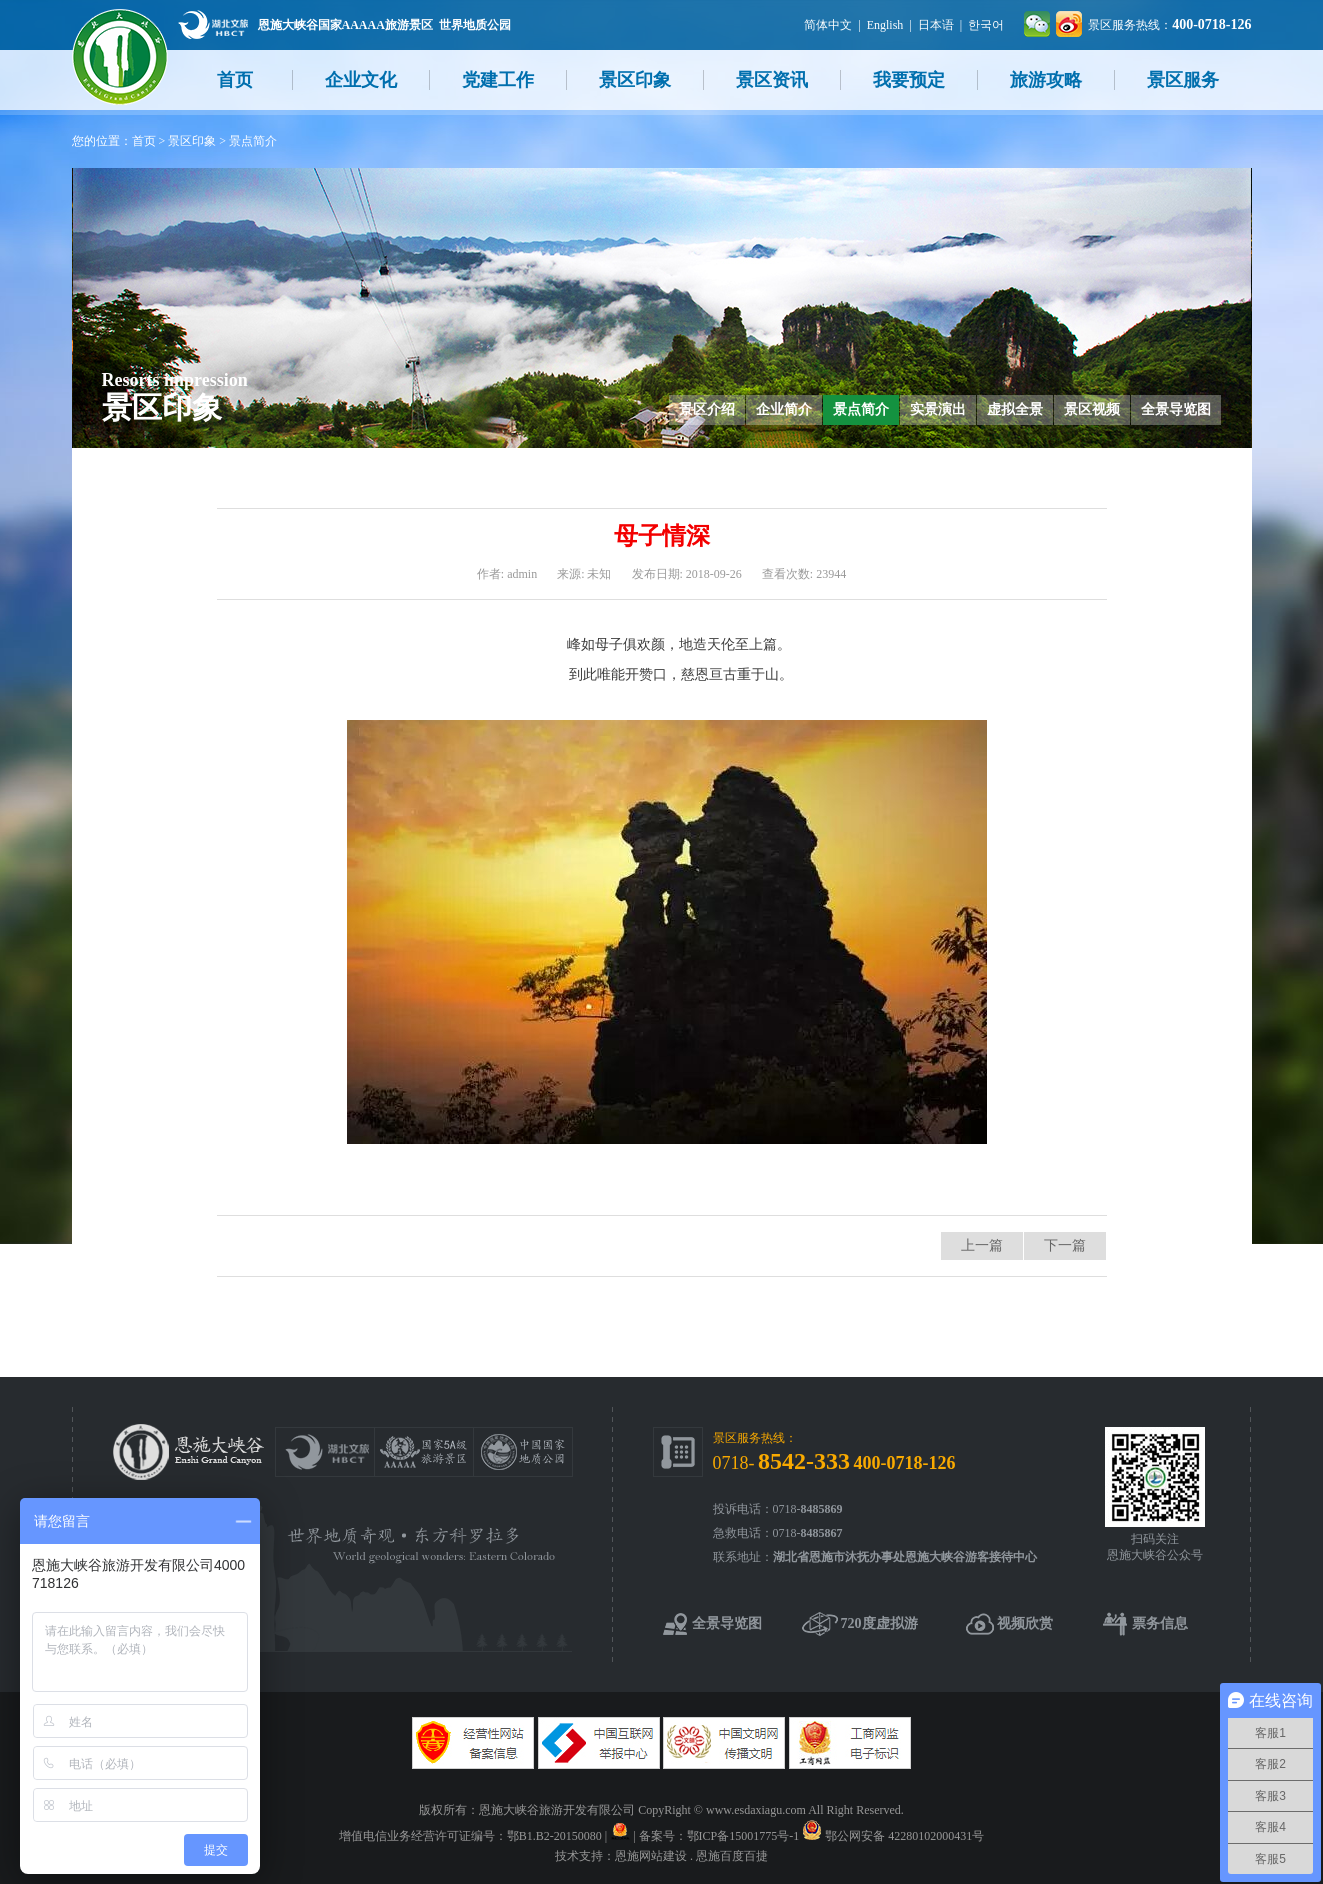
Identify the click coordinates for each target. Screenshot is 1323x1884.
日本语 (936, 25)
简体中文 (828, 25)
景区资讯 (772, 80)
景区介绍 (707, 409)
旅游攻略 (1046, 80)
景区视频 (1092, 409)
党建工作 (498, 80)
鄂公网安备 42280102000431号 (904, 1836)
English (885, 25)
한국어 (986, 25)
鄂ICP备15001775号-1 (743, 1836)
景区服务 (1183, 80)
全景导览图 (1176, 409)
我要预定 (909, 80)
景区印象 (635, 80)
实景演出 (938, 409)
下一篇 (1065, 1245)
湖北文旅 (213, 24)
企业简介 (784, 409)
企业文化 (361, 80)
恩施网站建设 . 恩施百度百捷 (691, 1856)
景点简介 (253, 141)
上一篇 (982, 1245)
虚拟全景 (1015, 409)
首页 (235, 80)
